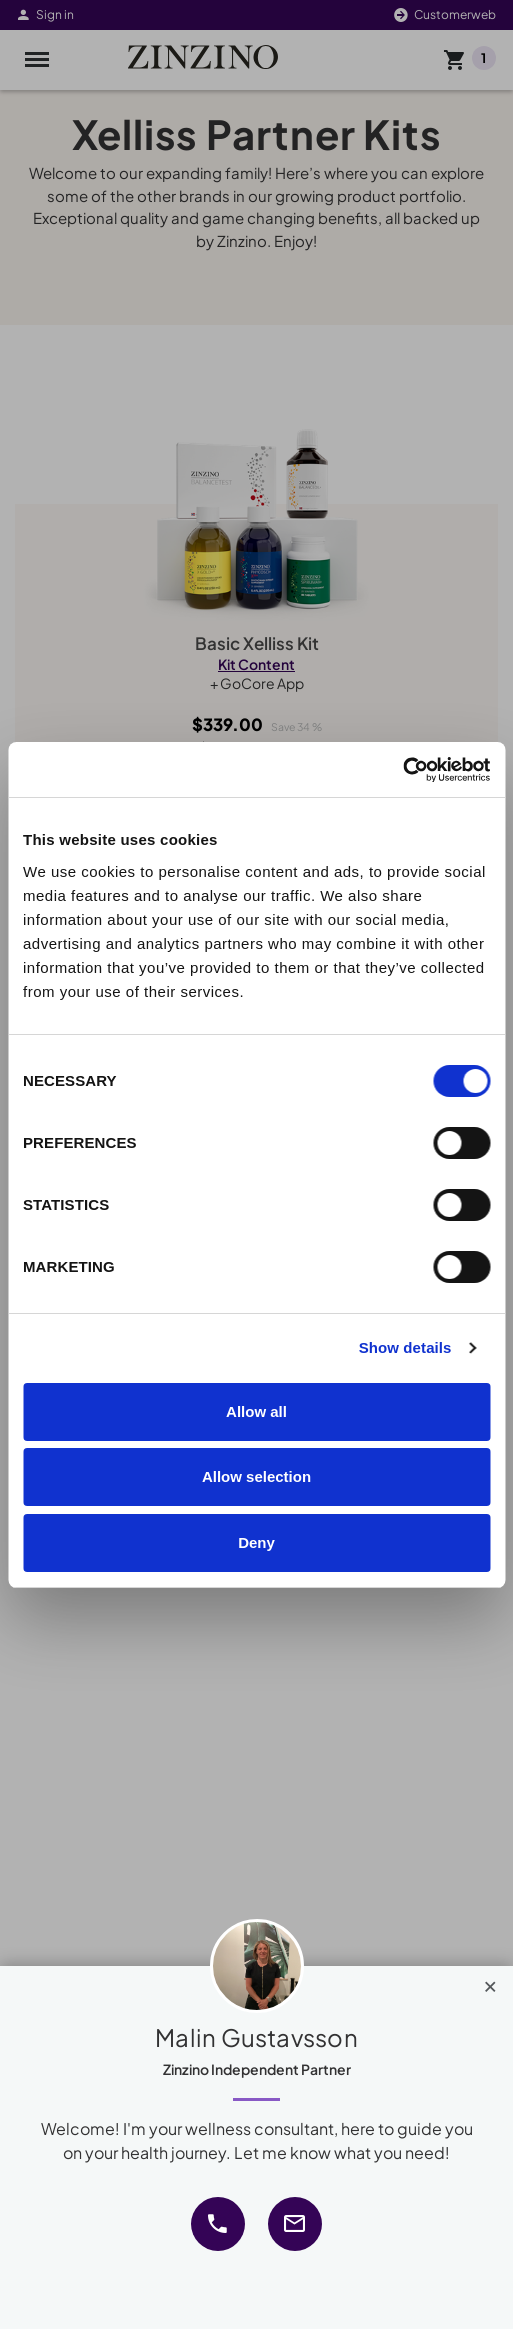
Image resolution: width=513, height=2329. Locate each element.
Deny (256, 1542)
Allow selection (256, 1476)
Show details (405, 1347)
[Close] (490, 1982)
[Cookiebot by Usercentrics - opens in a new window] (402, 770)
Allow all (256, 1411)
